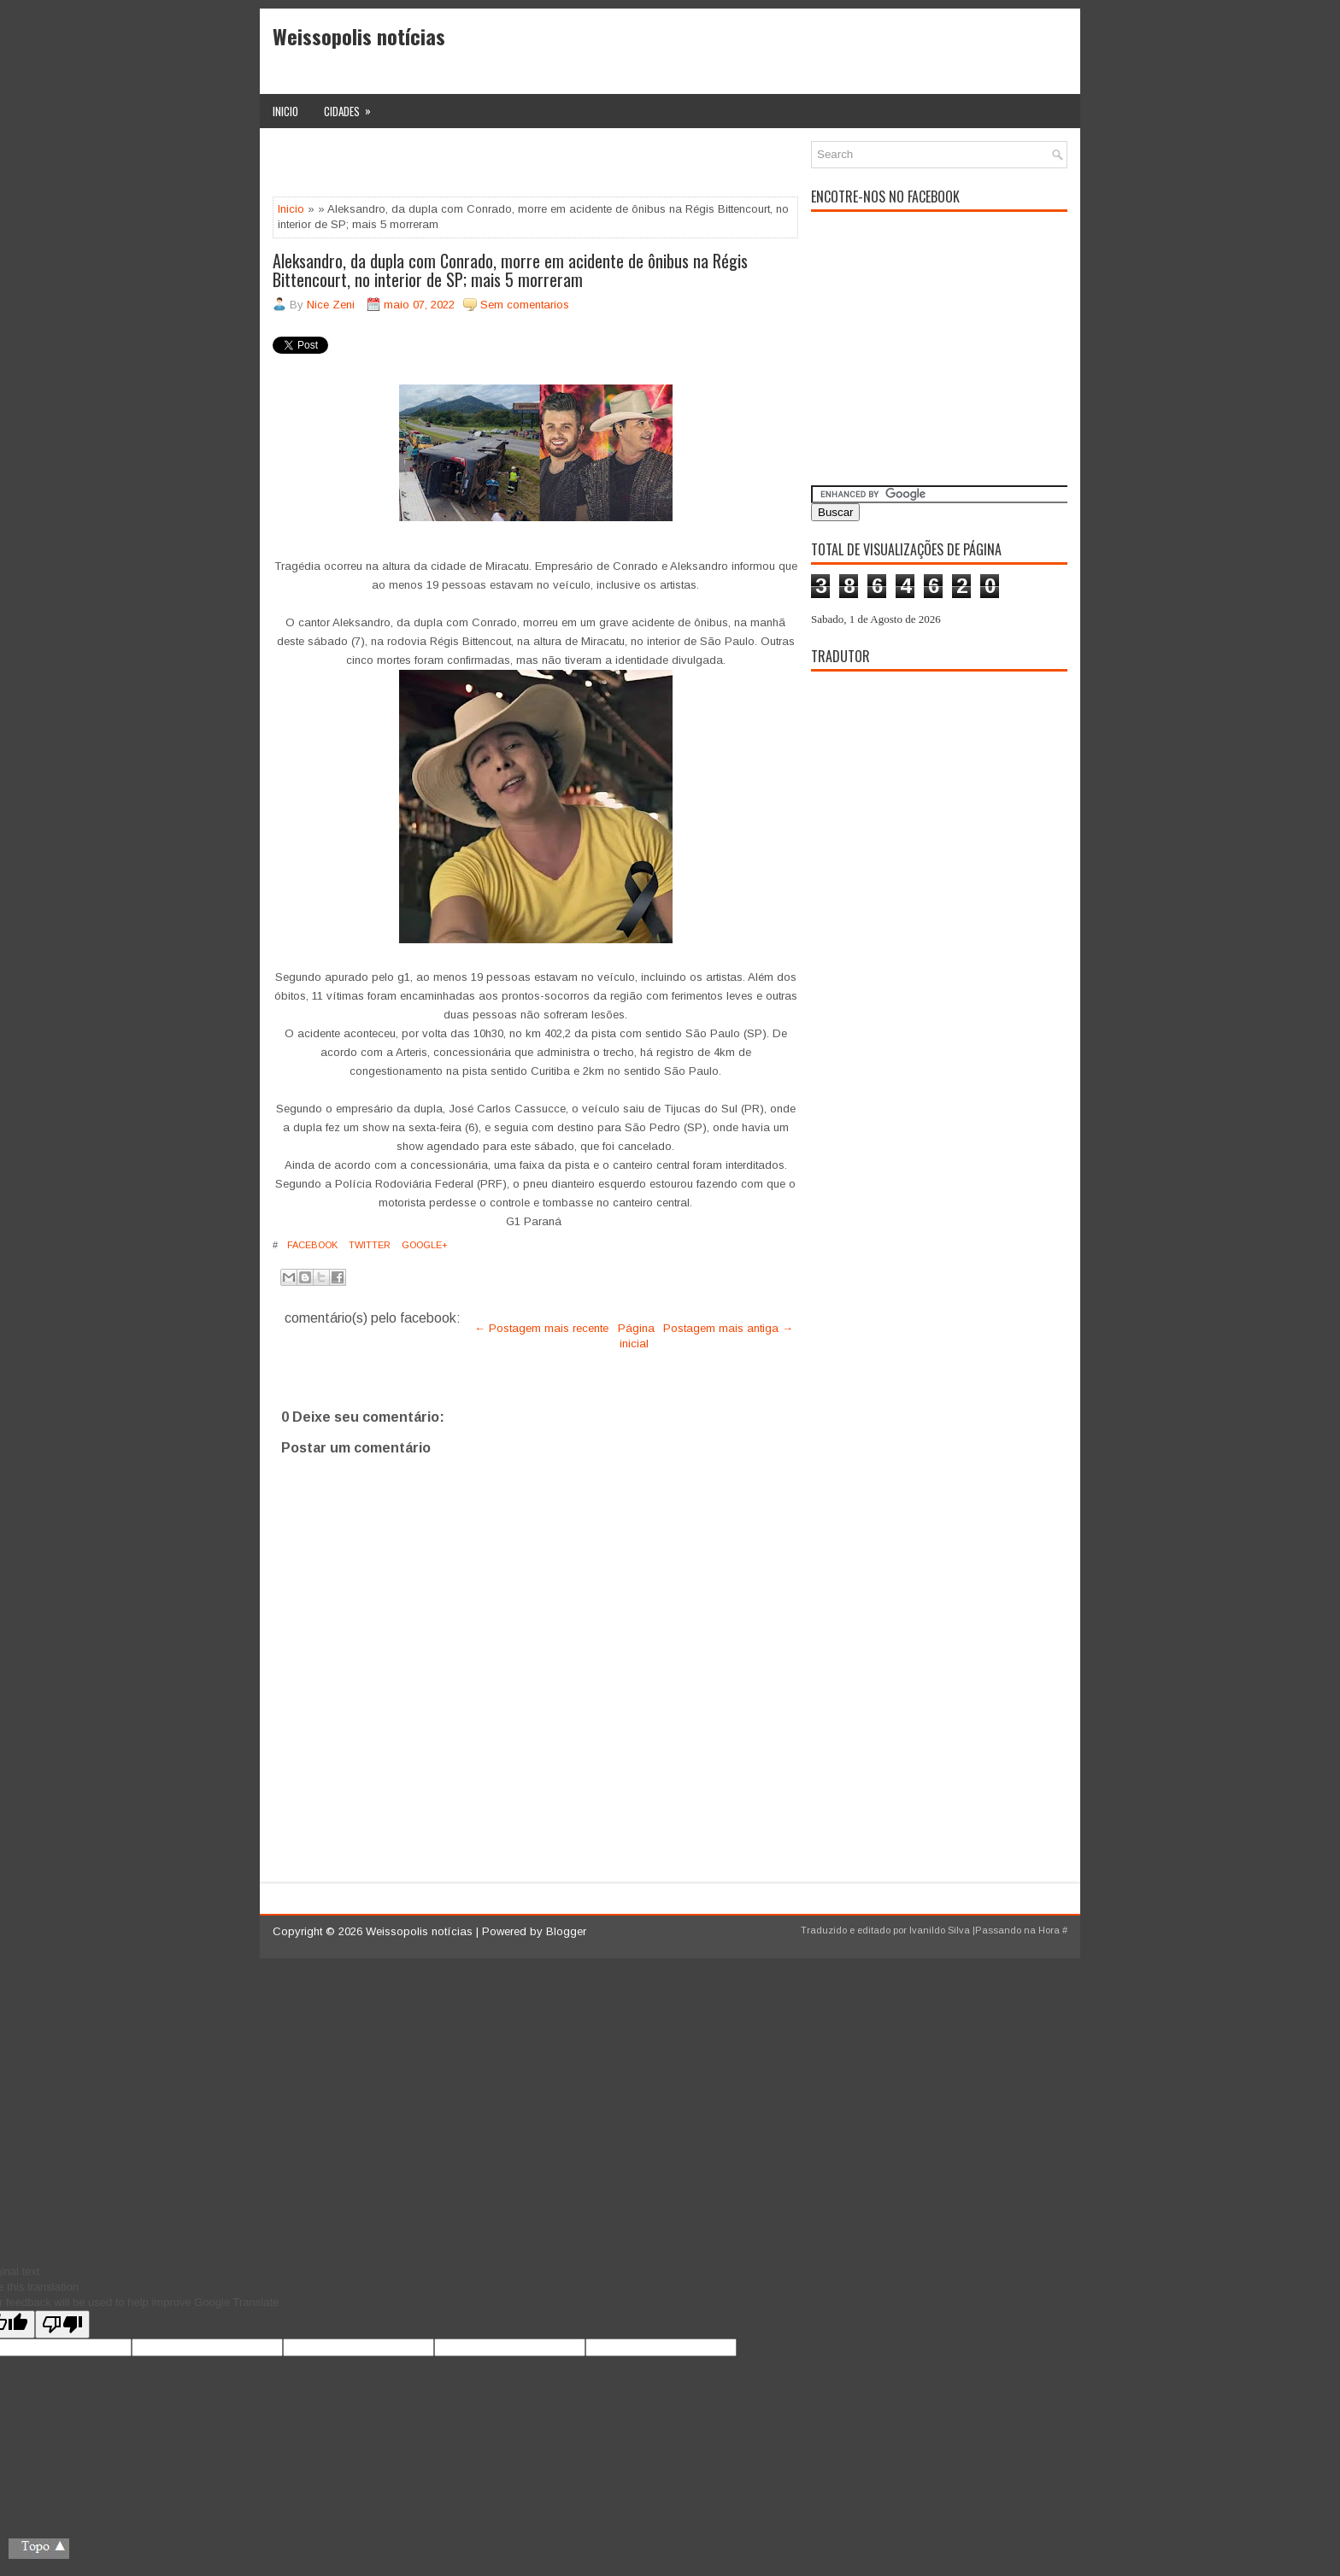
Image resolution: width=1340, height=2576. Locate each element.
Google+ (423, 1245)
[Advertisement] (473, 166)
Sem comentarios (524, 304)
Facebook (311, 1245)
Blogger (566, 1931)
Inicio (285, 111)
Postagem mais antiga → (728, 1328)
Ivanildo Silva (939, 1930)
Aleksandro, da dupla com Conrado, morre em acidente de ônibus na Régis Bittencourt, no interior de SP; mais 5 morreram (510, 270)
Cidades (353, 107)
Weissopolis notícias (359, 36)
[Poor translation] (62, 2324)
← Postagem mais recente (541, 1328)
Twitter (368, 1245)
